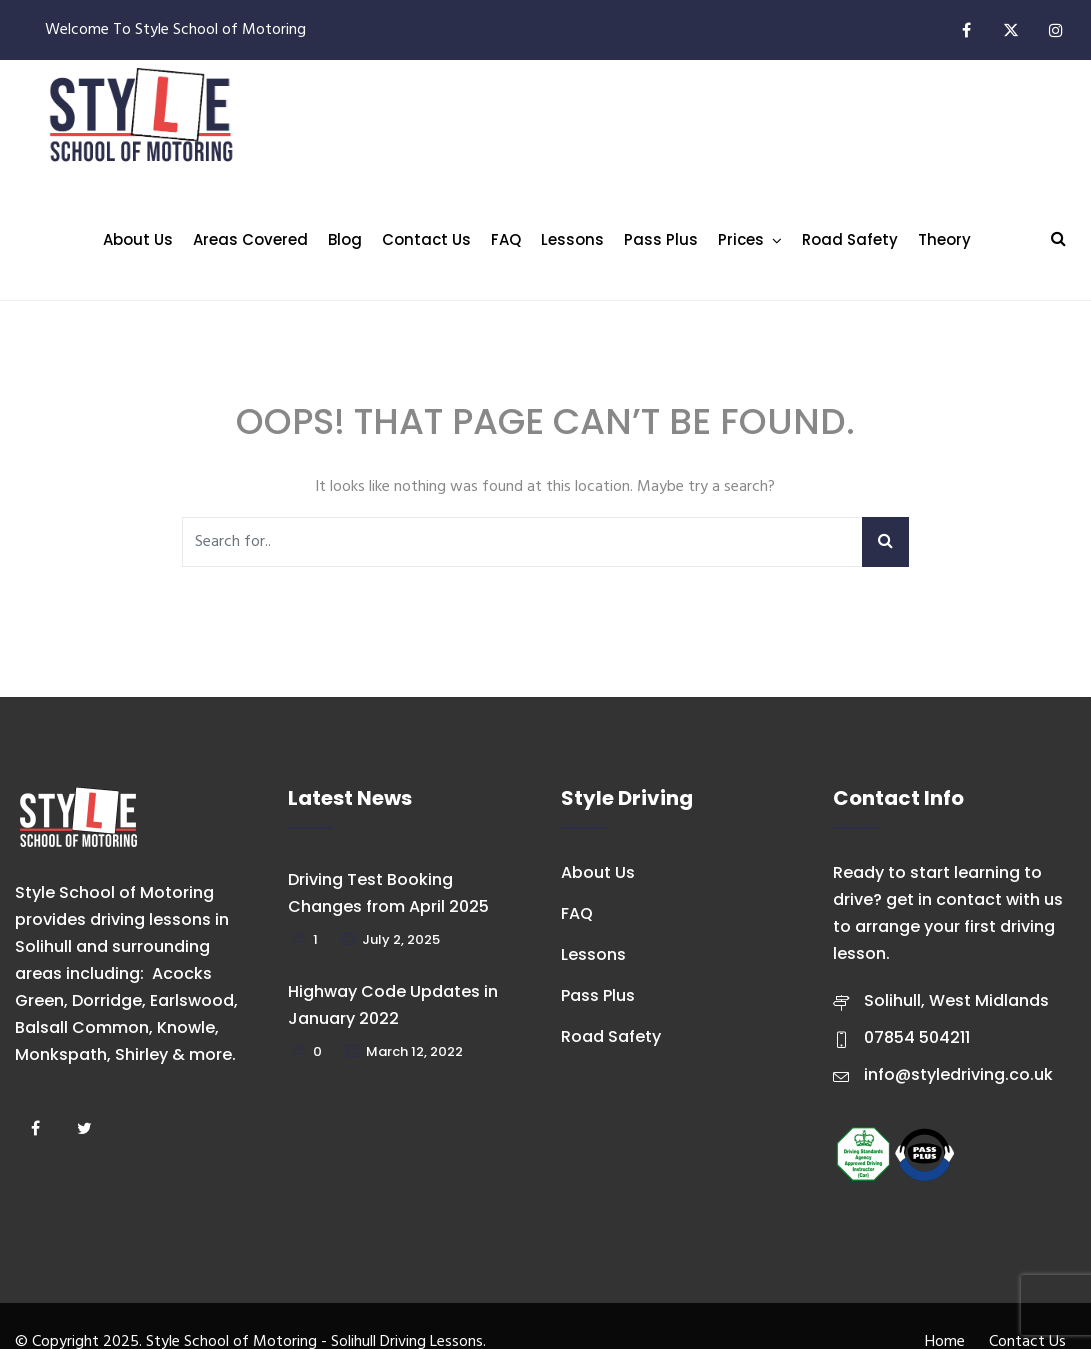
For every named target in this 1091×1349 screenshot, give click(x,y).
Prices (741, 239)
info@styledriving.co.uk (958, 1074)
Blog (345, 239)
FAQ (506, 239)
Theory (944, 239)
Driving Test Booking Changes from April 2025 (388, 893)
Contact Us (426, 239)
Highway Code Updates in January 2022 (393, 1005)
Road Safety (850, 239)
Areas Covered (250, 239)
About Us (138, 239)
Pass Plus (661, 239)
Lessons (572, 239)
